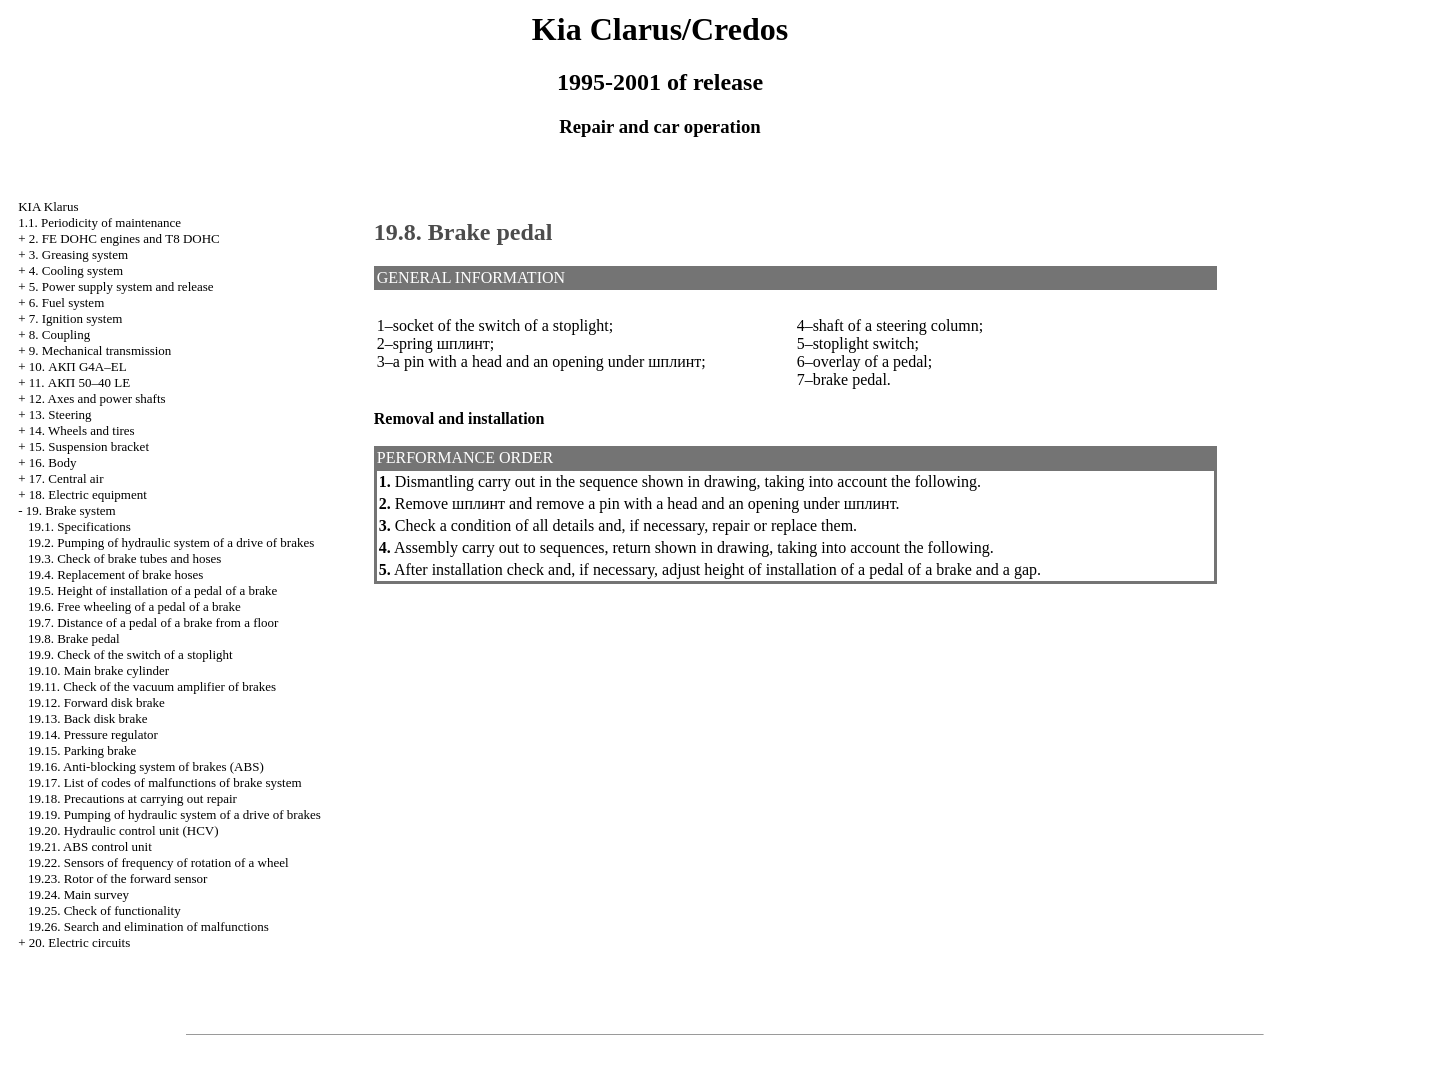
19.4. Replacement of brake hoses (115, 574)
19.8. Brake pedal (74, 638)
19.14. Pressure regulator (93, 734)
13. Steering (60, 414)
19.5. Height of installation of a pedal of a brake (152, 590)
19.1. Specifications (79, 526)
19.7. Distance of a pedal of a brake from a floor (153, 622)
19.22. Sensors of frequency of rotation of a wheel (158, 862)
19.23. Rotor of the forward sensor (117, 878)
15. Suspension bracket (89, 446)
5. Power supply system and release (121, 286)
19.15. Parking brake (82, 750)
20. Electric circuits (79, 942)
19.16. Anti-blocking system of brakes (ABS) (146, 766)
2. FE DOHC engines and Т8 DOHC (124, 238)
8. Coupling (59, 334)
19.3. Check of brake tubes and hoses (125, 558)
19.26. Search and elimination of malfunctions (148, 926)
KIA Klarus (48, 206)
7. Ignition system (76, 318)
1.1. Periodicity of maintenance (99, 222)
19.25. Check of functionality (104, 910)
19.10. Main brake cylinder (98, 670)
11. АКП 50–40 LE (79, 382)
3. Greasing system (78, 254)
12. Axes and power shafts (97, 398)
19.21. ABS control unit (90, 846)
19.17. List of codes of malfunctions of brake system (165, 782)
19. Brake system (71, 510)
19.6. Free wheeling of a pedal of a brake (134, 606)
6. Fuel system (66, 302)
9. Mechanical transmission (100, 350)
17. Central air (66, 478)
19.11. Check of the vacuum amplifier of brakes (152, 686)
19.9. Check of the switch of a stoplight (130, 654)
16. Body (53, 462)
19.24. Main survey (78, 894)
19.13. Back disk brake (88, 718)
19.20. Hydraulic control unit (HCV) (123, 830)
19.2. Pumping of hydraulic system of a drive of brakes (171, 542)
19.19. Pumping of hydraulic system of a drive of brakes (174, 814)
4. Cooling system (76, 270)
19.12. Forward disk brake (96, 702)
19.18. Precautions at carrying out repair (132, 798)
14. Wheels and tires (82, 430)
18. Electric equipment (88, 494)
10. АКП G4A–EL (78, 366)
